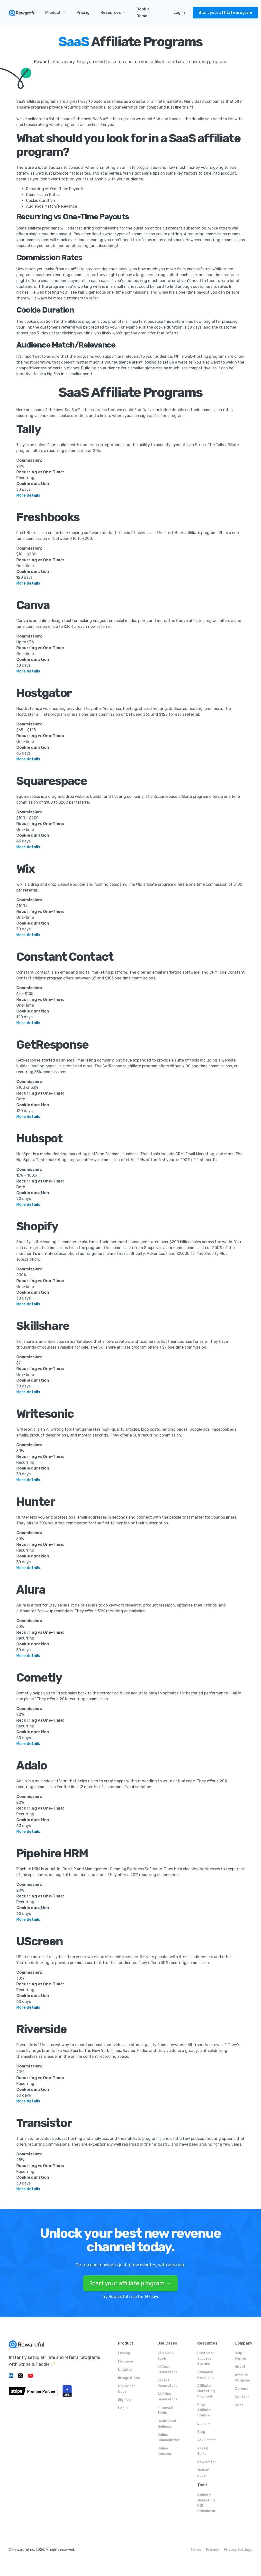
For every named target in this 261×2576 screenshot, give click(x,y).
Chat (239, 2405)
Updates (125, 2370)
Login (123, 2408)
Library (203, 2424)
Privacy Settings (238, 2550)
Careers (242, 2389)
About (240, 2367)
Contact (242, 2397)
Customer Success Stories (205, 2358)
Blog (201, 2432)
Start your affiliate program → (130, 2283)
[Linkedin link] (11, 2375)
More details (28, 495)
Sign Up (124, 2400)
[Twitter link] (21, 2375)
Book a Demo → (144, 12)
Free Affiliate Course (204, 2410)
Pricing (83, 12)
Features (126, 2361)
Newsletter (206, 2462)
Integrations (129, 2378)
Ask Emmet (206, 2440)
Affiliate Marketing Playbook (206, 2391)
